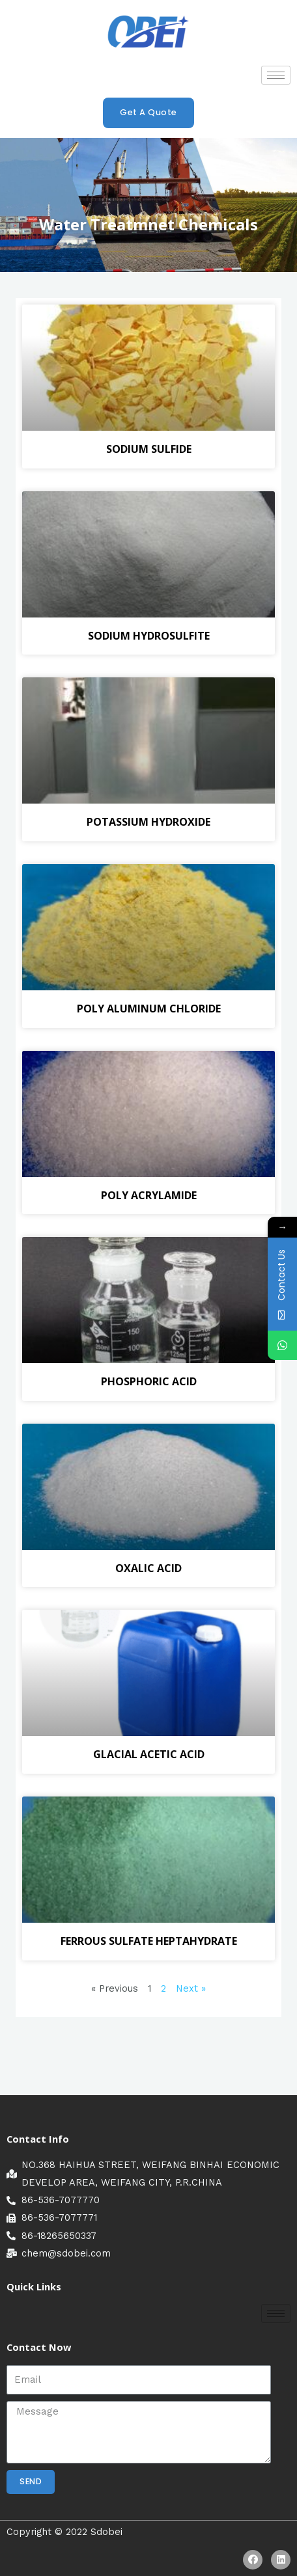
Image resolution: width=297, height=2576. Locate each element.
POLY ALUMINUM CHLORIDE (149, 1008)
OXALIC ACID (148, 1568)
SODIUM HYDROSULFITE (149, 636)
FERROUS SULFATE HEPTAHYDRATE (149, 1941)
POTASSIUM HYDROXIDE (148, 822)
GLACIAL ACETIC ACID (149, 1754)
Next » (191, 1988)
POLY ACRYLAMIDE (149, 1195)
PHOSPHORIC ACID (149, 1381)
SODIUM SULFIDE (148, 449)
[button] (148, 113)
